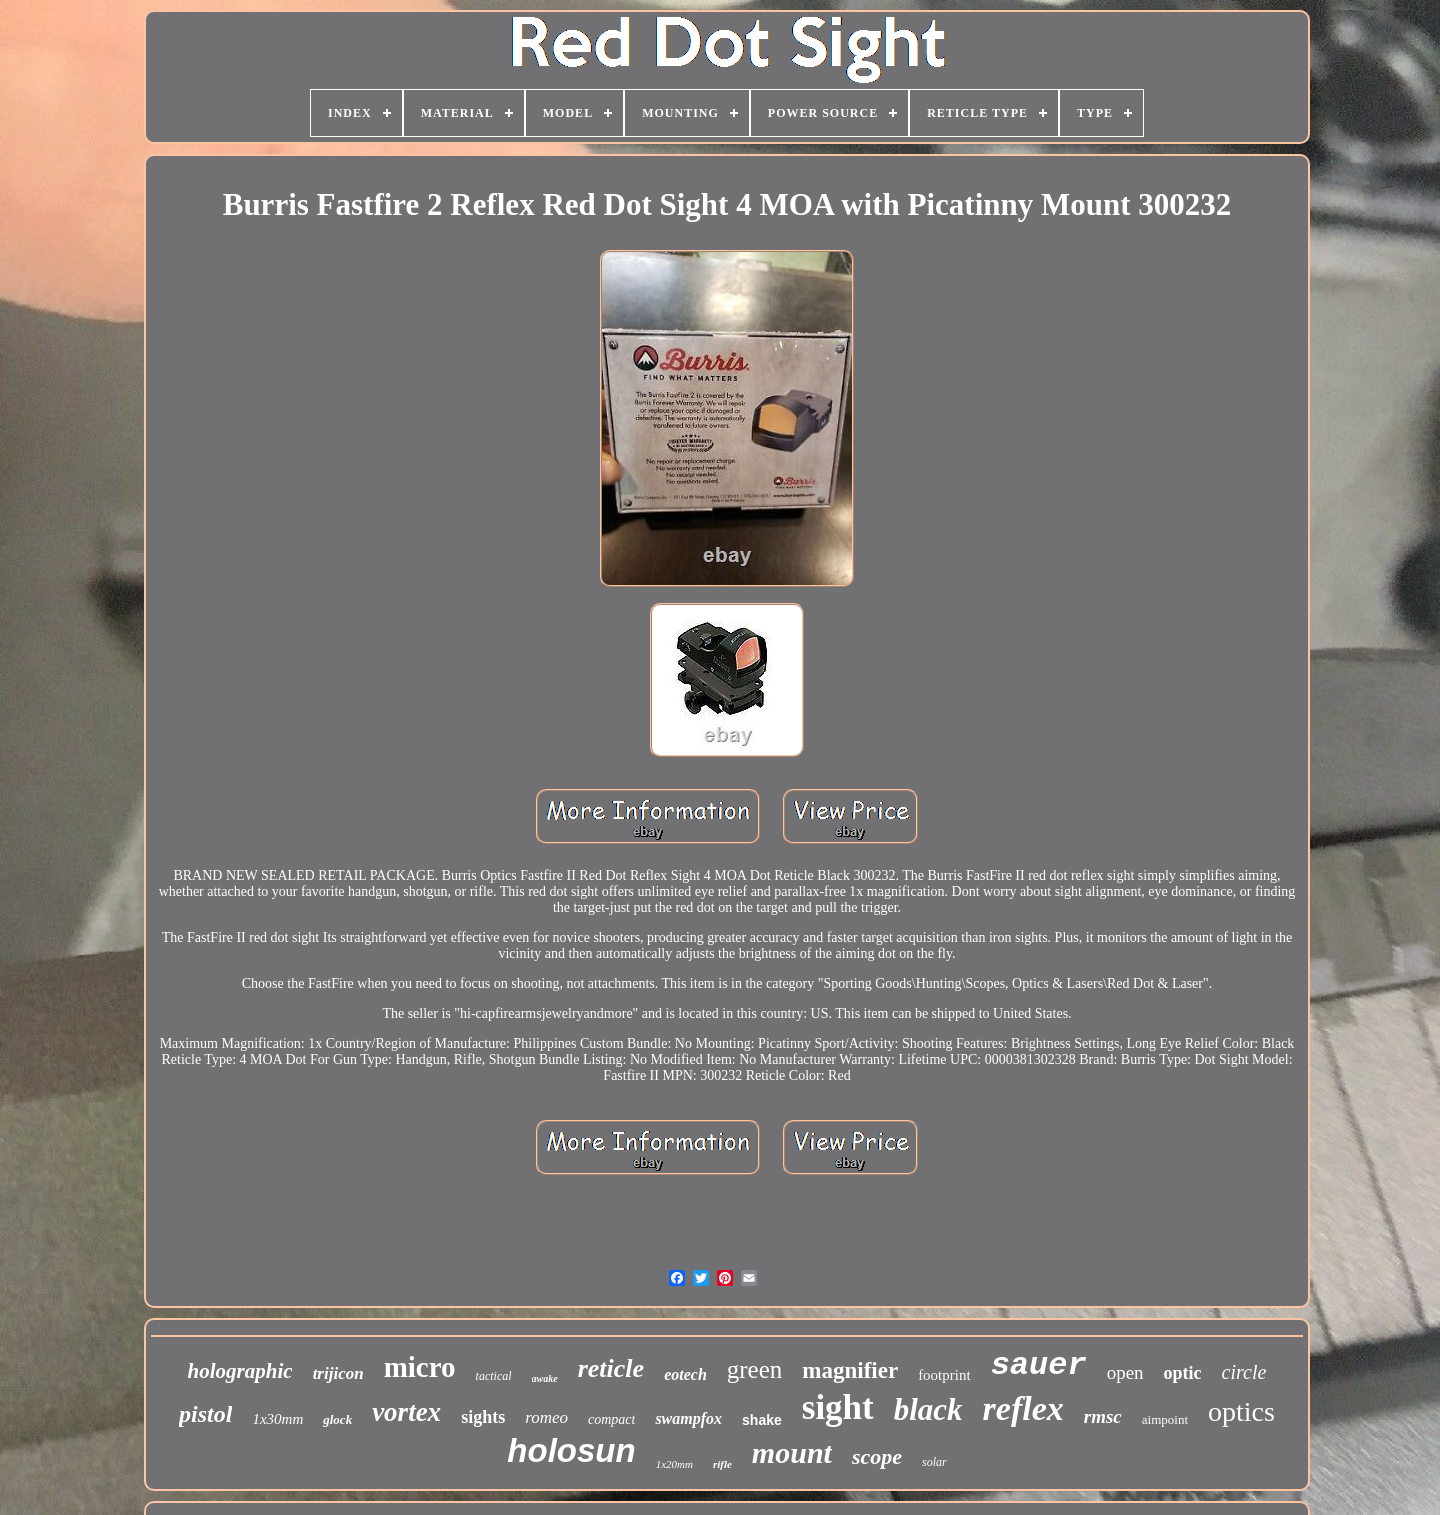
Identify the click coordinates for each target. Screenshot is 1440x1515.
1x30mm (277, 1419)
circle (1244, 1372)
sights (483, 1417)
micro (420, 1367)
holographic (240, 1371)
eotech (685, 1374)
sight (838, 1407)
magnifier (850, 1370)
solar (934, 1462)
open (1125, 1372)
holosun (571, 1450)
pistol (205, 1414)
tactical (494, 1376)
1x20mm (674, 1464)
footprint (944, 1375)
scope (877, 1456)
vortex (406, 1412)
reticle (611, 1368)
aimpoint (1165, 1419)
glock (337, 1419)
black (928, 1409)
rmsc (1103, 1416)
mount (792, 1452)
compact (611, 1419)
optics (1241, 1411)
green (755, 1369)
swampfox (688, 1418)
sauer (1039, 1365)
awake (545, 1378)
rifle (722, 1464)
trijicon (338, 1373)
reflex (1023, 1408)
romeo (546, 1417)
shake (762, 1420)
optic (1183, 1373)
